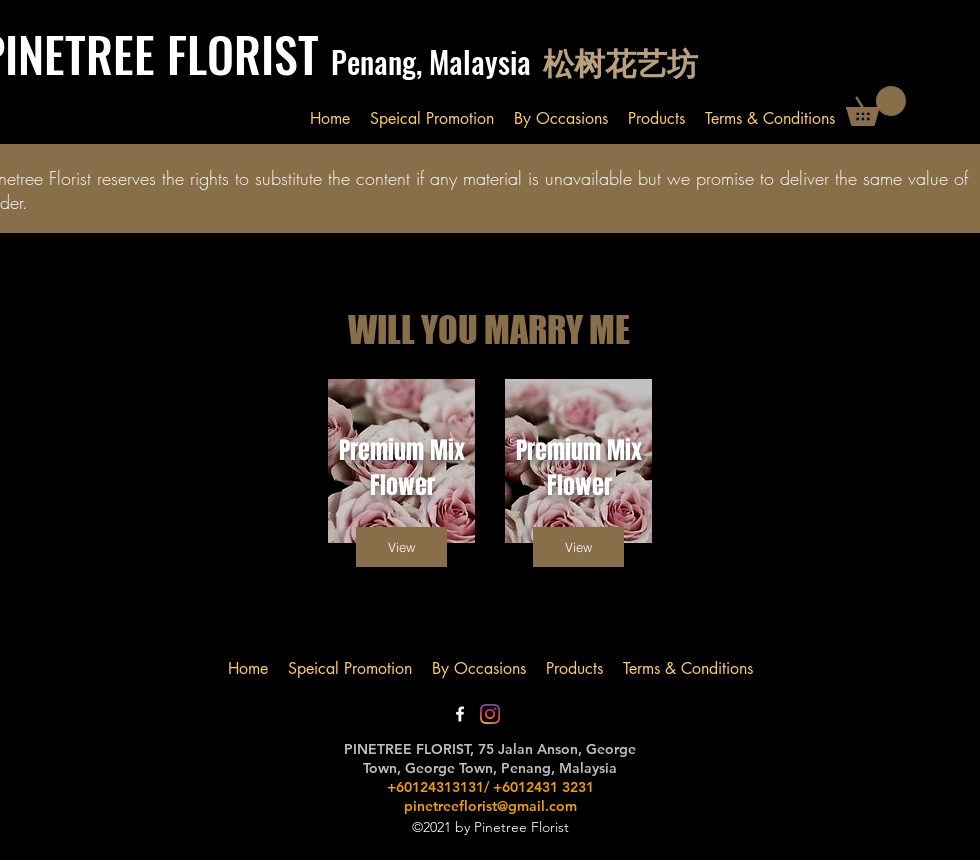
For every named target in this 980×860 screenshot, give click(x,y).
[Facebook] (460, 714)
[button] (876, 106)
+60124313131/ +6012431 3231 (490, 787)
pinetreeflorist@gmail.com (490, 806)
